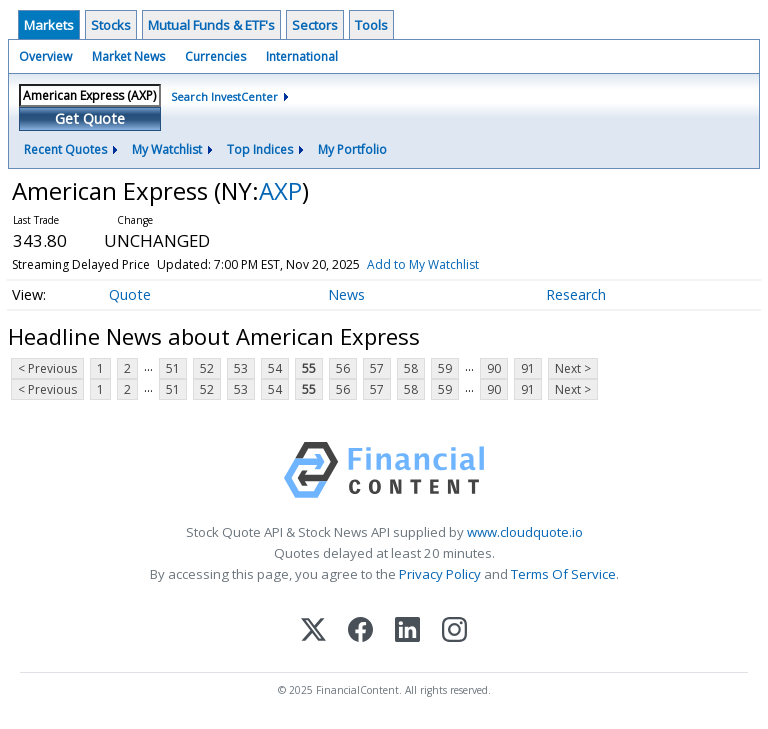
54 (275, 368)
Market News (128, 56)
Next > (573, 368)
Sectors (315, 25)
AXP (280, 190)
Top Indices (260, 149)
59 (445, 368)
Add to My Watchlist (423, 264)
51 (173, 368)
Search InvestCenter (224, 96)
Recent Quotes (65, 149)
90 (494, 368)
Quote (130, 294)
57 (377, 368)
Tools (371, 25)
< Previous (47, 368)
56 (343, 368)
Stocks (111, 25)
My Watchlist (167, 149)
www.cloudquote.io (525, 532)
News (346, 294)
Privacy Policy (440, 574)
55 (309, 368)
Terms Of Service (563, 574)
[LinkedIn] (407, 631)
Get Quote (90, 118)
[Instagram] (454, 631)
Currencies (215, 56)
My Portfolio (352, 149)
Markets (49, 25)
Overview (45, 56)
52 (207, 368)
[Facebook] (360, 631)
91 (528, 368)
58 (411, 368)
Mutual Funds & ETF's (211, 25)
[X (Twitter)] (313, 631)
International (302, 56)
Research (576, 294)
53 (241, 368)
